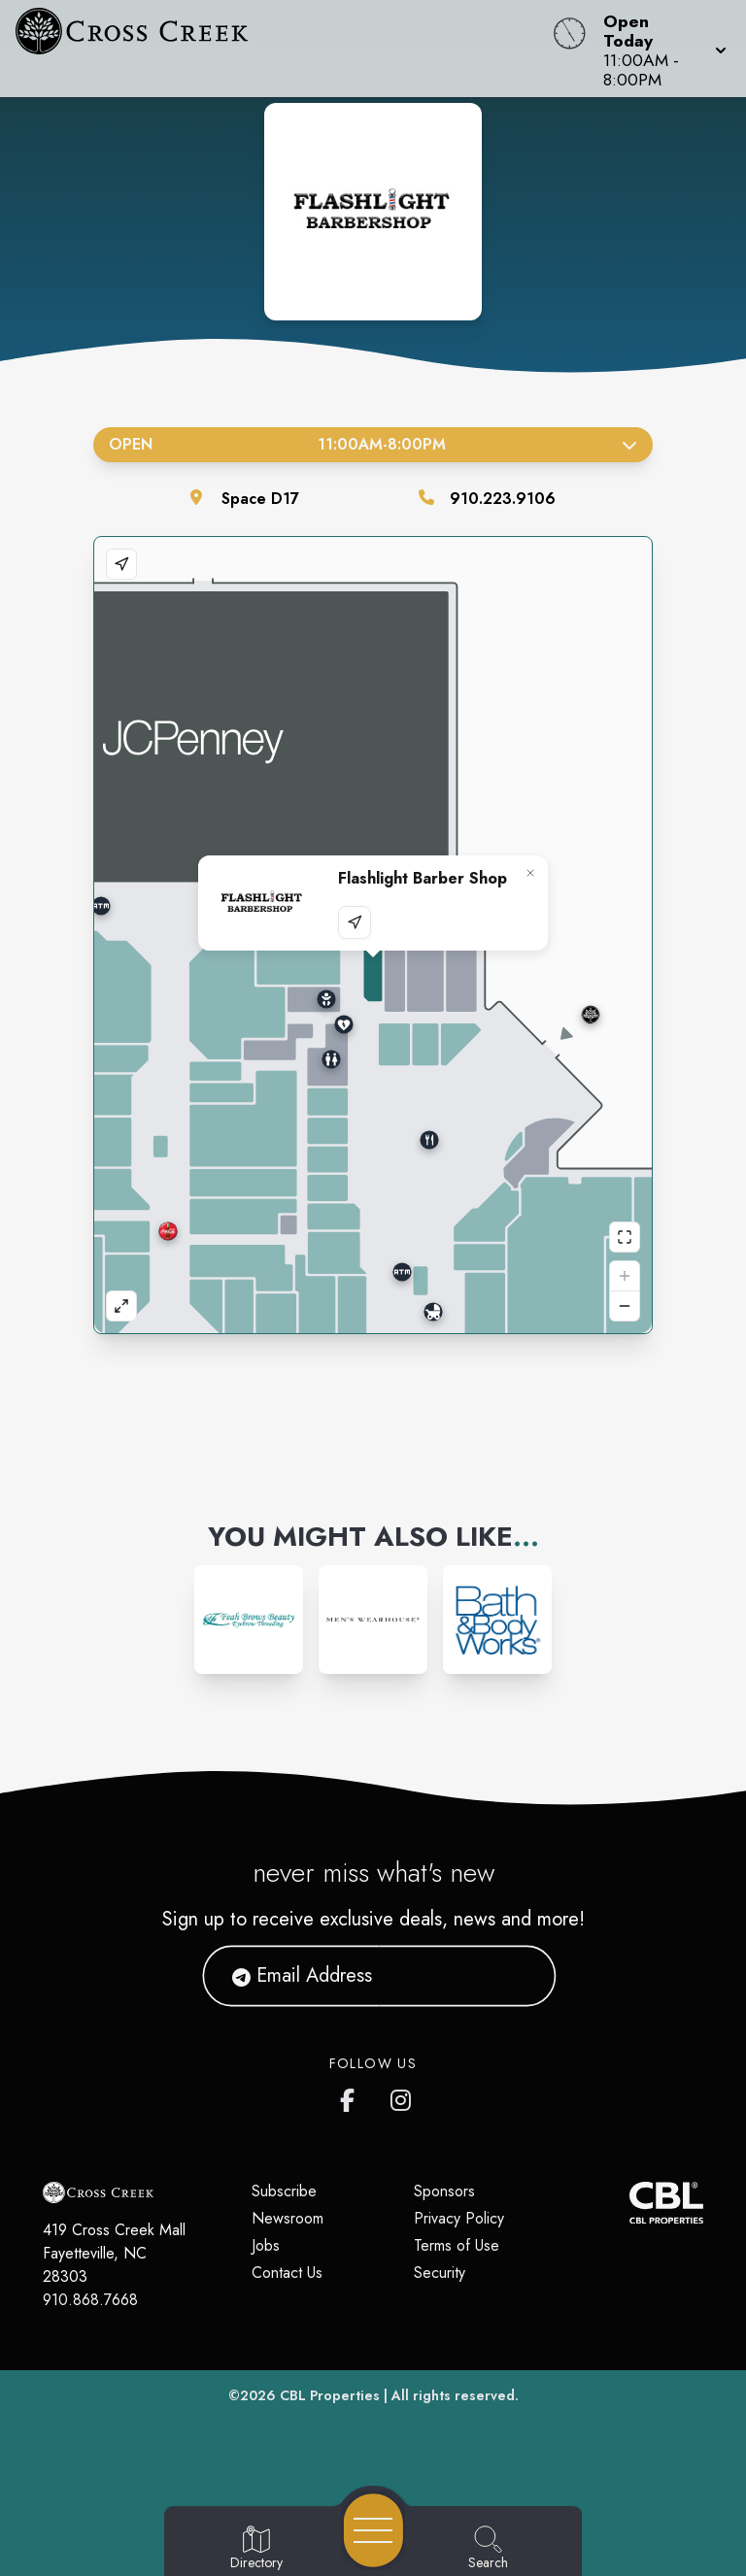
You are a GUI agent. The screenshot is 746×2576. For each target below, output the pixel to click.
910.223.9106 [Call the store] (503, 498)
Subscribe (284, 2191)
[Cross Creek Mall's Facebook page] (351, 2096)
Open (373, 444)
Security (439, 2272)
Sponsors (444, 2191)
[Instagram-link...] (248, 1619)
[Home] (284, 48)
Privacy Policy (459, 2218)
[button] (659, 48)
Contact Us (287, 2272)
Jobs (266, 2245)
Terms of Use (456, 2245)
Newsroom (287, 2218)
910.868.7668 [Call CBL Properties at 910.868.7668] (90, 2300)
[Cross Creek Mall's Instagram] (402, 2096)
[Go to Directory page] (256, 2549)
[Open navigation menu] (373, 2530)
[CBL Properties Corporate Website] (629, 2203)
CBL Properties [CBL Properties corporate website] (330, 2395)
